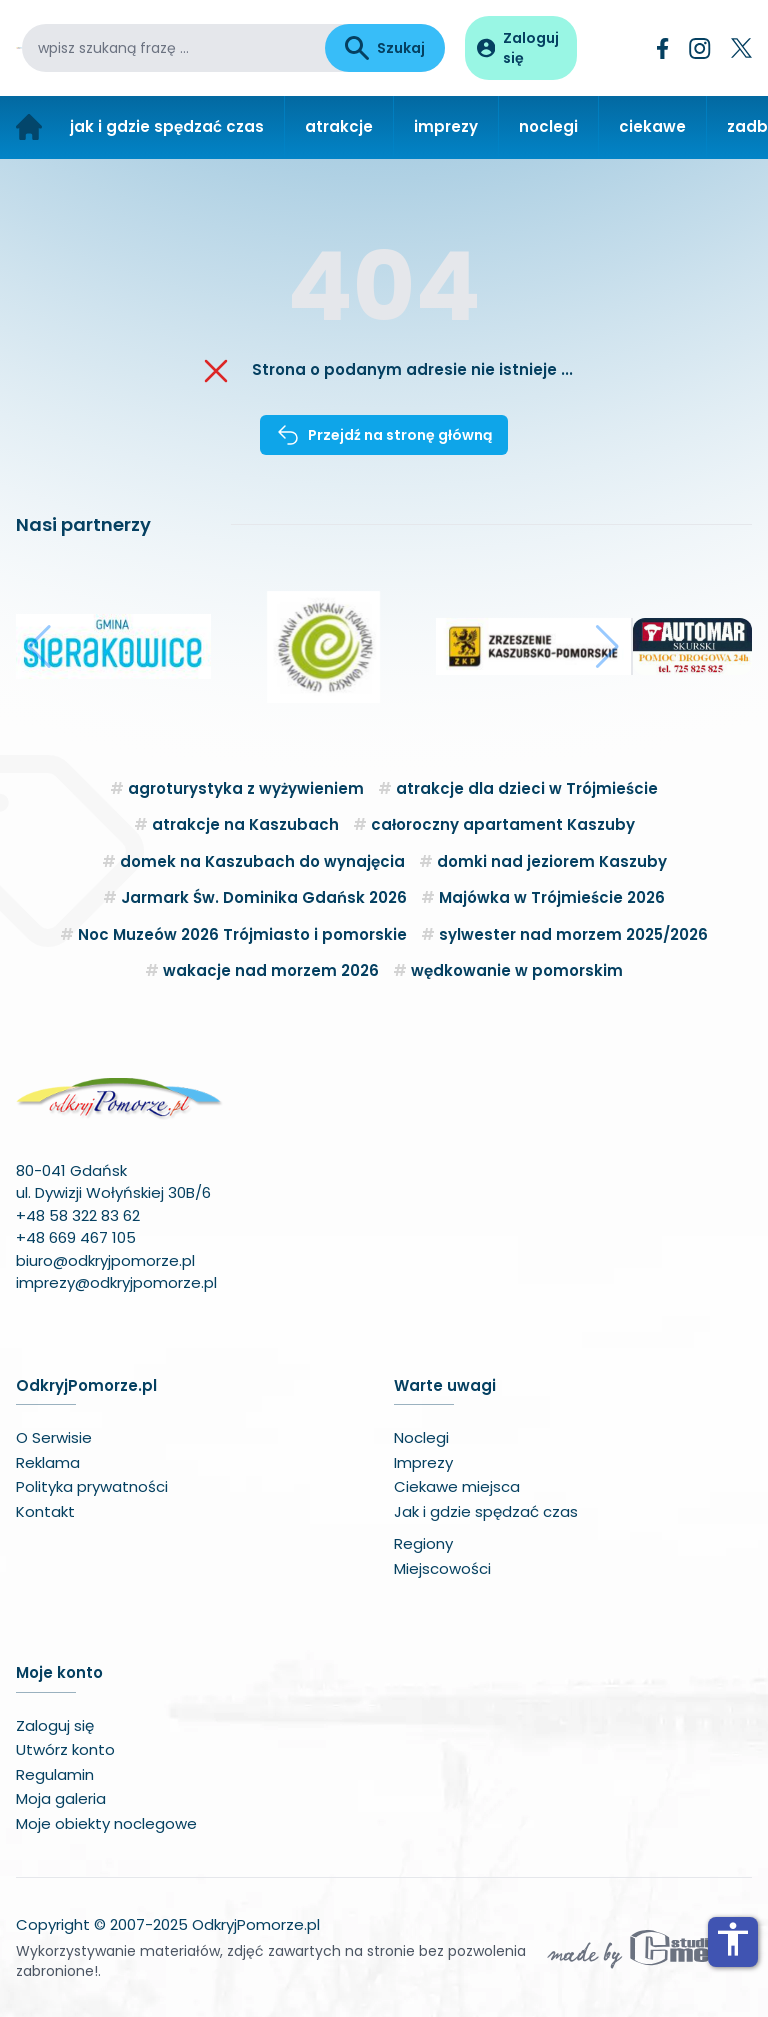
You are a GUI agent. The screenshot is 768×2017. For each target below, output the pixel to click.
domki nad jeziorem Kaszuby (552, 861)
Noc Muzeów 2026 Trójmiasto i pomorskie (242, 934)
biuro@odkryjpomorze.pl (105, 1260)
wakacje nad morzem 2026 (271, 970)
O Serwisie (54, 1437)
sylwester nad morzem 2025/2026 (573, 934)
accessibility (733, 1939)
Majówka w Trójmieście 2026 (552, 897)
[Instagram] (700, 48)
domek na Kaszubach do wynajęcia (262, 861)
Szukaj (385, 48)
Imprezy (423, 1462)
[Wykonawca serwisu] (648, 1948)
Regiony (423, 1543)
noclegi (548, 126)
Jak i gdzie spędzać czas (486, 1511)
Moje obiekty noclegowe (106, 1823)
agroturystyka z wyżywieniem (246, 788)
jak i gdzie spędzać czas (167, 126)
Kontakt (45, 1511)
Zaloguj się (55, 1725)
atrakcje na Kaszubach (245, 824)
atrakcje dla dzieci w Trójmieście (527, 788)
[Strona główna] (29, 127)
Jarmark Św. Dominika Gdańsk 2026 (264, 897)
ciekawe (652, 126)
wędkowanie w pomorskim (517, 970)
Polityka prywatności (92, 1486)
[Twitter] (741, 48)
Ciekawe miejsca (457, 1486)
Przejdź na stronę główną (384, 435)
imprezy (446, 126)
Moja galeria (61, 1798)
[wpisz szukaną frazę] (173, 48)
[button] (39, 647)
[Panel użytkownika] (521, 48)
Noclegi (421, 1437)
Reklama (48, 1462)
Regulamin (55, 1774)
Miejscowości (442, 1568)
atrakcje (339, 126)
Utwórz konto (65, 1749)
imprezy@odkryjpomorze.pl (116, 1282)
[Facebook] (663, 48)
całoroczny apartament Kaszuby (503, 824)
